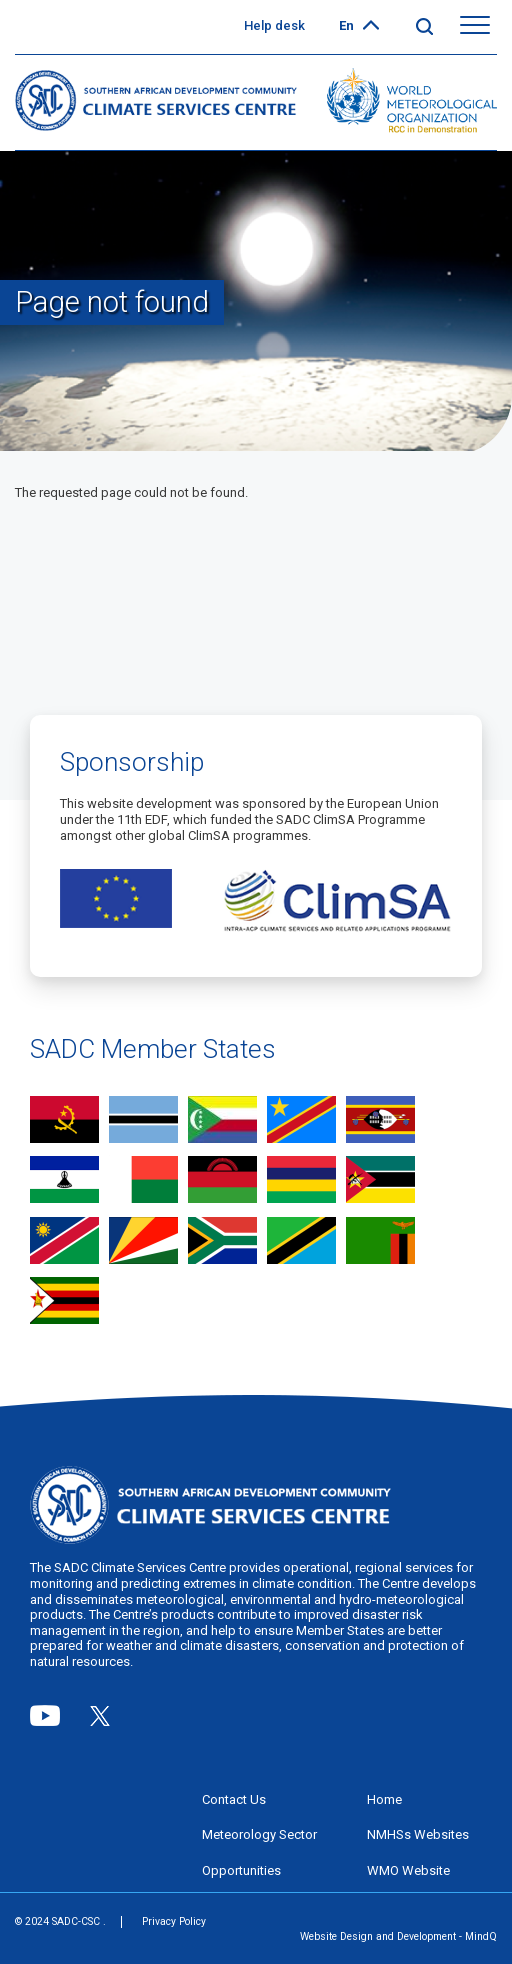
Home (384, 1799)
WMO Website (408, 1870)
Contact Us (234, 1799)
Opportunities (241, 1870)
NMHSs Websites (418, 1834)
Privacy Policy (174, 1921)
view (64, 1121)
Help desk (274, 25)
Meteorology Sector (259, 1834)
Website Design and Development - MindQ (398, 1937)
